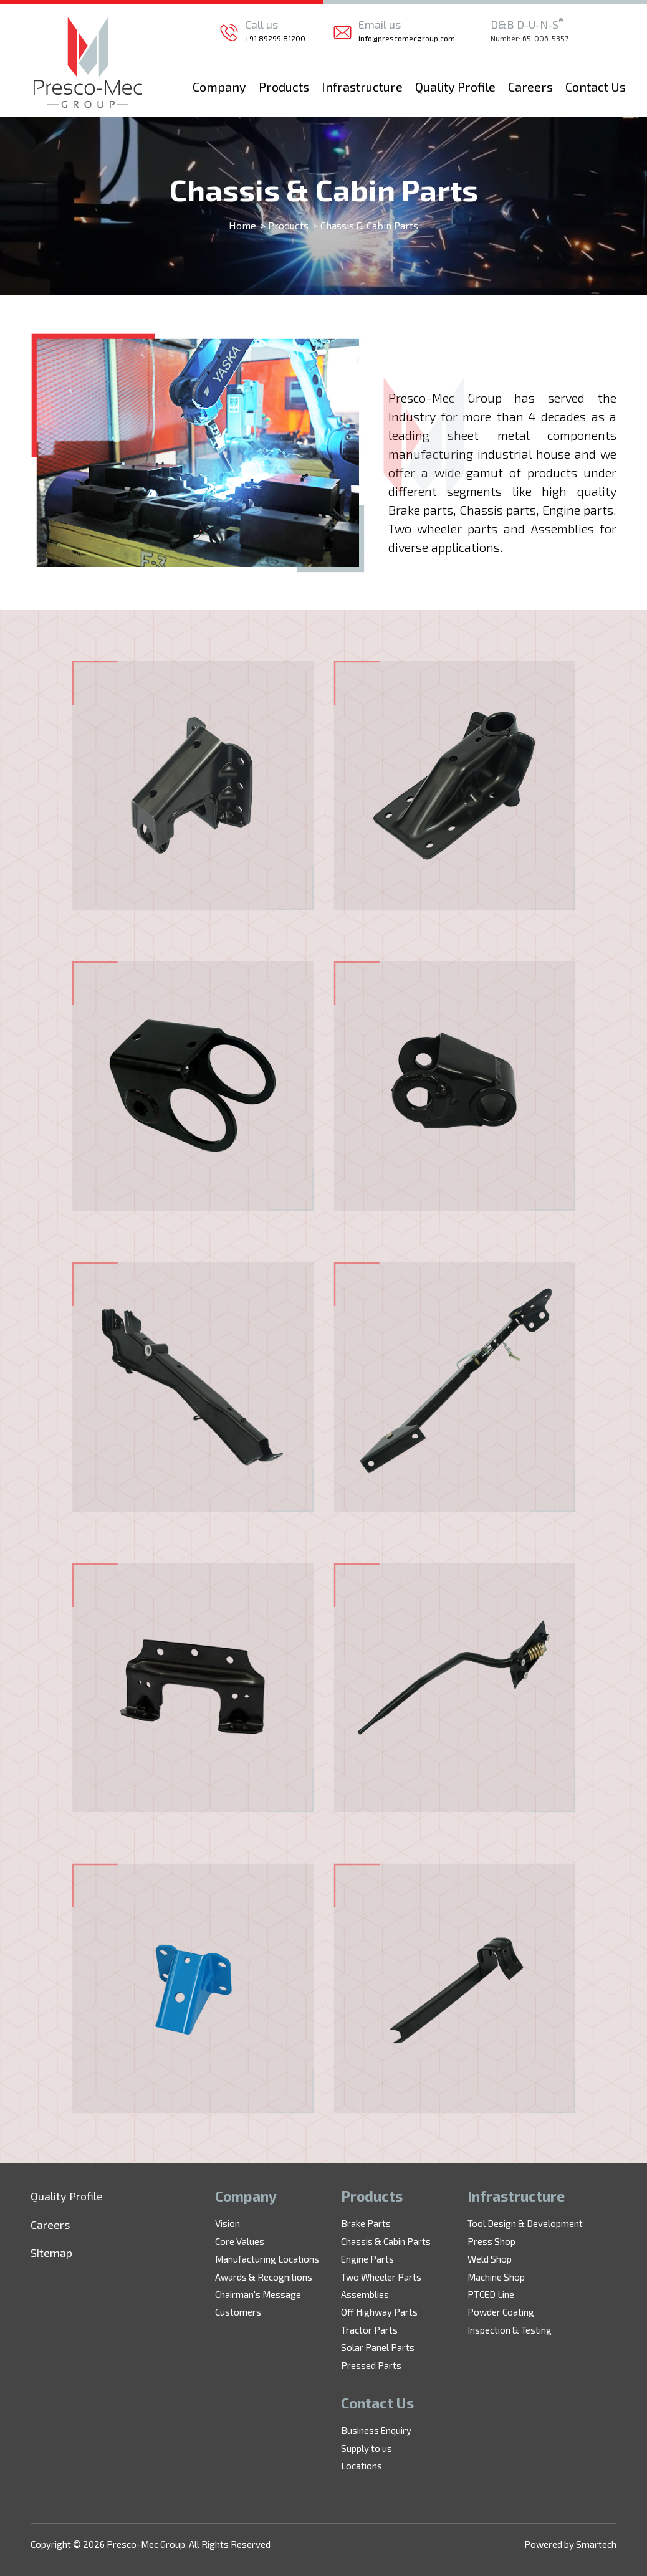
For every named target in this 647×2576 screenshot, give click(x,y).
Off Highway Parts (379, 2311)
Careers (530, 86)
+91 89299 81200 (275, 38)
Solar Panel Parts (378, 2347)
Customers (238, 2311)
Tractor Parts (369, 2329)
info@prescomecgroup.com (406, 38)
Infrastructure (362, 86)
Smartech (596, 2544)
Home (242, 225)
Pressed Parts (371, 2365)
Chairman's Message (258, 2294)
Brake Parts (366, 2223)
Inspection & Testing (509, 2329)
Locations (361, 2465)
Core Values (239, 2241)
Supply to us (366, 2448)
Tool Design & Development (525, 2223)
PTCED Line (490, 2294)
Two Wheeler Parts (381, 2277)
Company (219, 86)
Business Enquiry (376, 2430)
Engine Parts (367, 2258)
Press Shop (491, 2241)
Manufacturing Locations (267, 2258)
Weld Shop (489, 2258)
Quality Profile (455, 86)
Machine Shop (496, 2277)
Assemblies (365, 2294)
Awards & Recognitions (263, 2277)
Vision (227, 2223)
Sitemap (51, 2252)
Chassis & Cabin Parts (386, 2241)
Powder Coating (500, 2311)
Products (284, 86)
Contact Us (595, 86)
